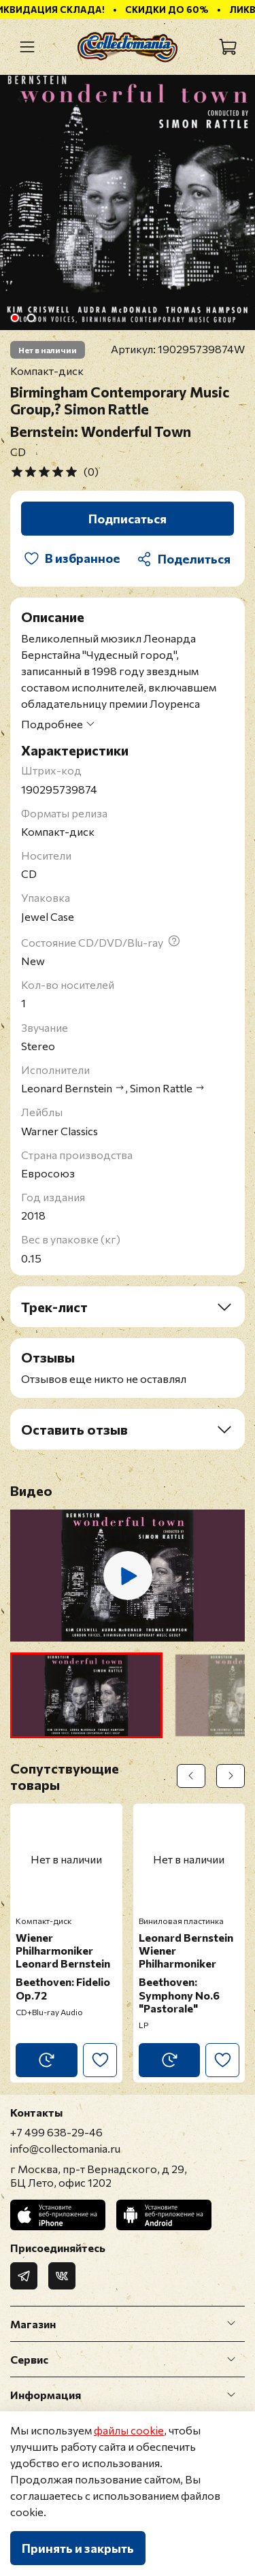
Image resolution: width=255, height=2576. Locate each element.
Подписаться (127, 518)
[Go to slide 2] (31, 318)
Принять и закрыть (78, 2548)
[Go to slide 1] (14, 318)
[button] (86, 1695)
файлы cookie (129, 2430)
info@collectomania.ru (65, 2148)
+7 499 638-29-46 (56, 2131)
